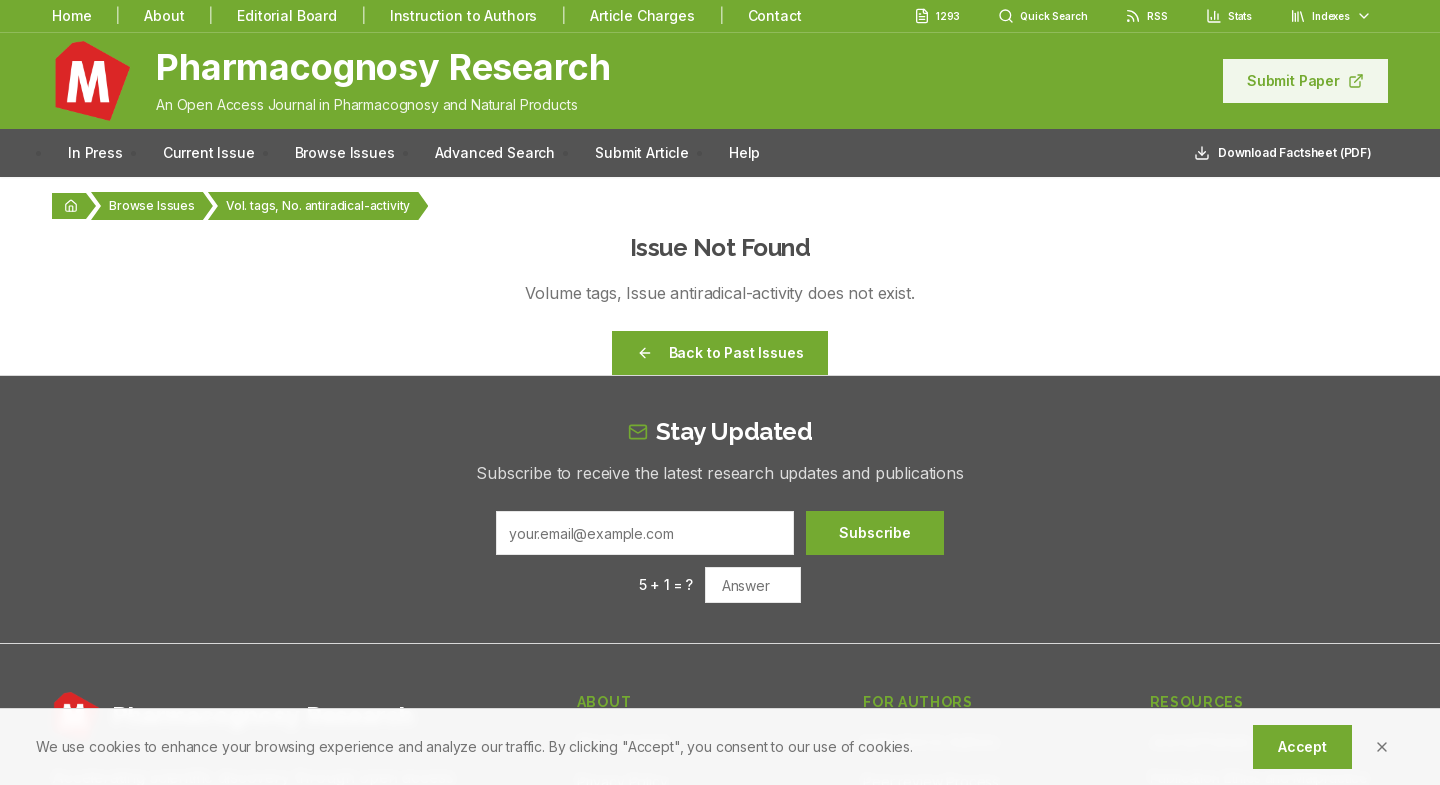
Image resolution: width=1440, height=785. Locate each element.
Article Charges (642, 15)
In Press (95, 152)
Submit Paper (1305, 80)
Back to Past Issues (720, 352)
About (164, 15)
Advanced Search (495, 152)
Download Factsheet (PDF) (1283, 153)
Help (744, 152)
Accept (1302, 746)
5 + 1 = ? (666, 584)
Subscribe (875, 532)
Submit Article (642, 152)
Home (71, 15)
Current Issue (209, 152)
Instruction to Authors (463, 15)
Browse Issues (345, 152)
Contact (775, 15)
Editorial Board (287, 15)
